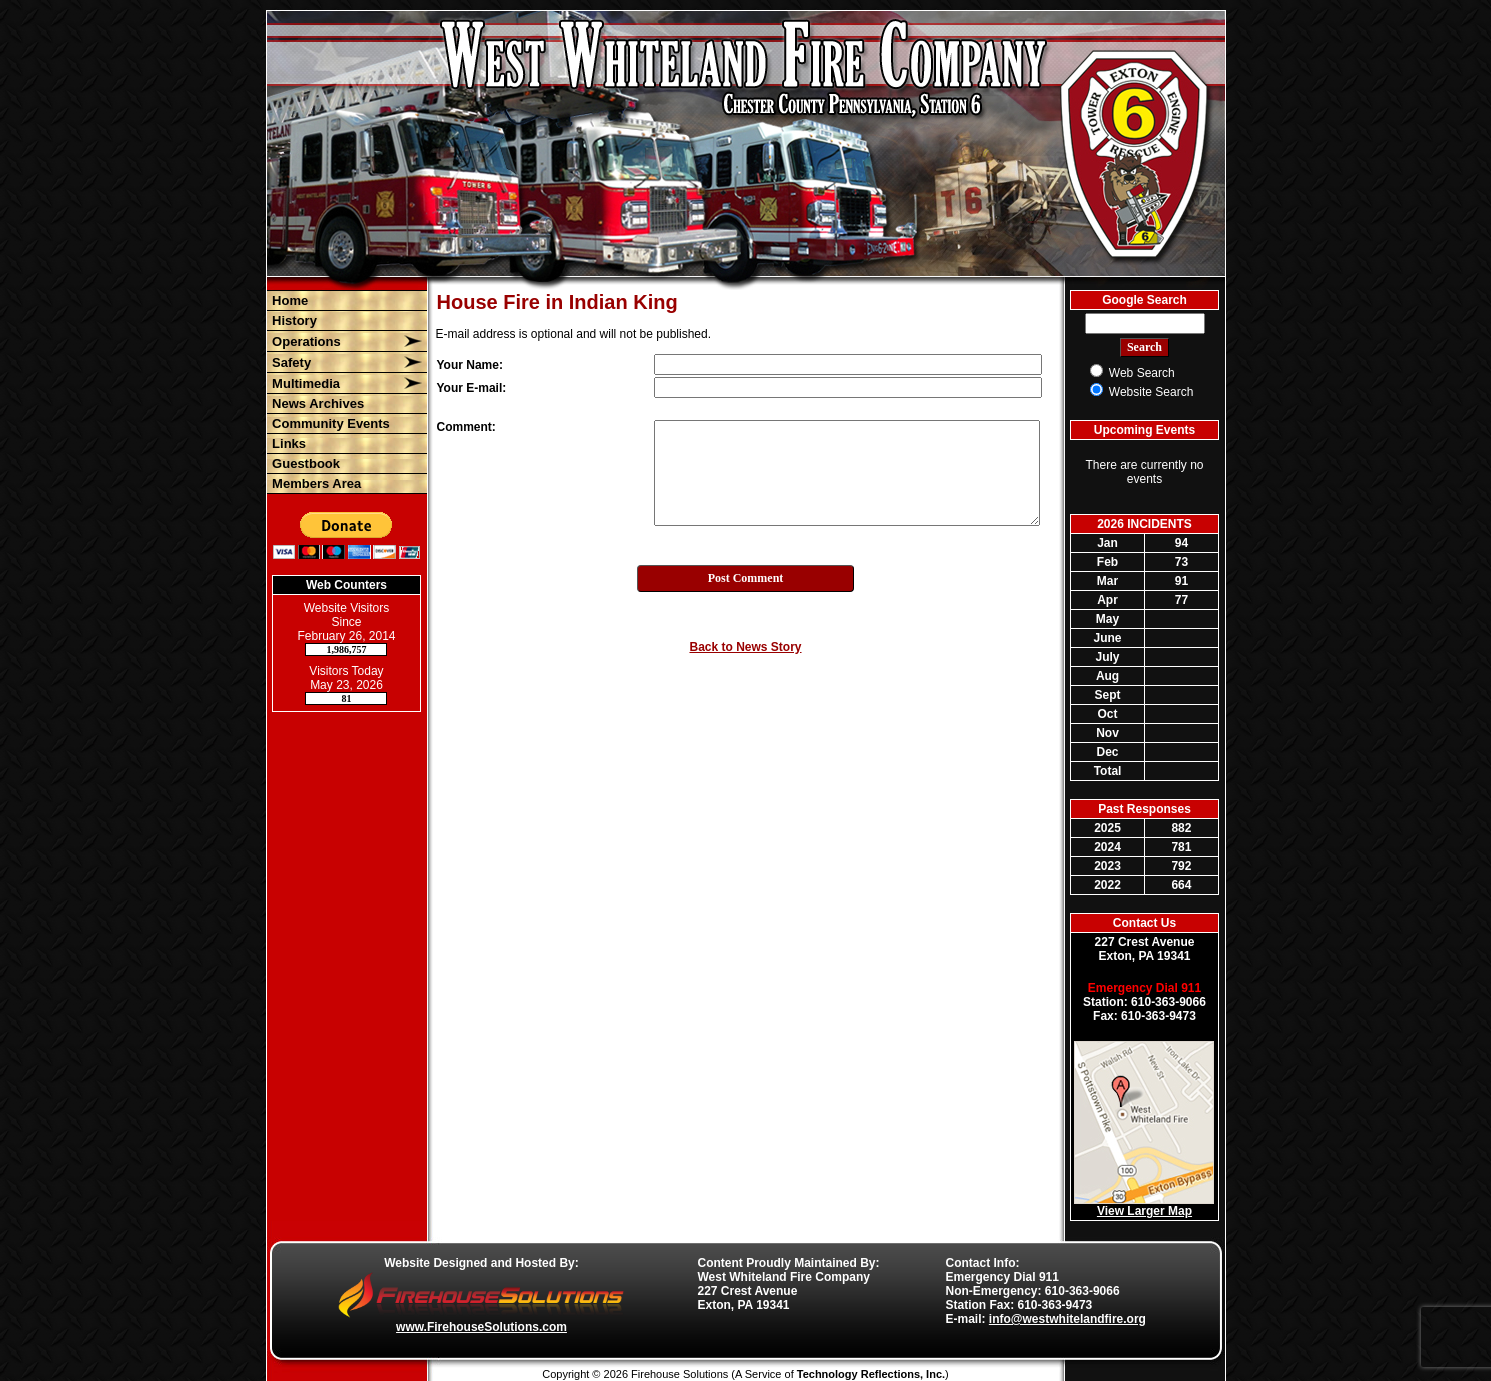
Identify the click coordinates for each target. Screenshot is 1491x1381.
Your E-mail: (472, 388)
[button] (334, 341)
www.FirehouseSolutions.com (481, 1327)
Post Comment (746, 578)
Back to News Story (745, 647)
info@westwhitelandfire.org (1067, 1319)
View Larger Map (1144, 1211)
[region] (347, 392)
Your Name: (470, 365)
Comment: (466, 427)
